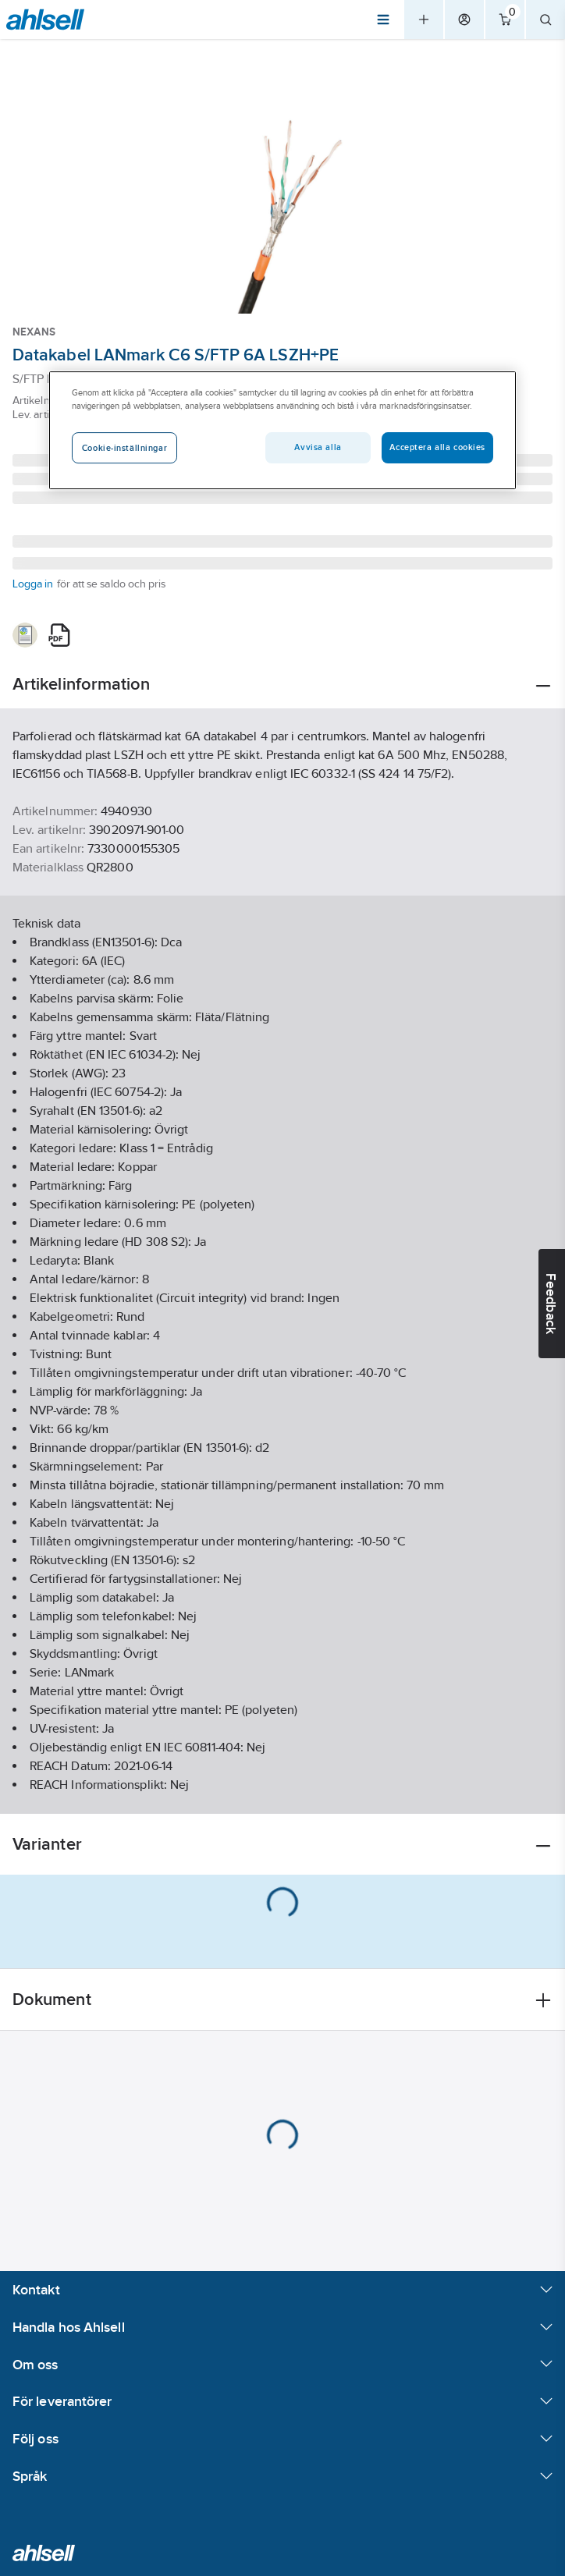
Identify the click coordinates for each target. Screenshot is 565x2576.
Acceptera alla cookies (437, 447)
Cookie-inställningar (124, 448)
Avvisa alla (317, 447)
